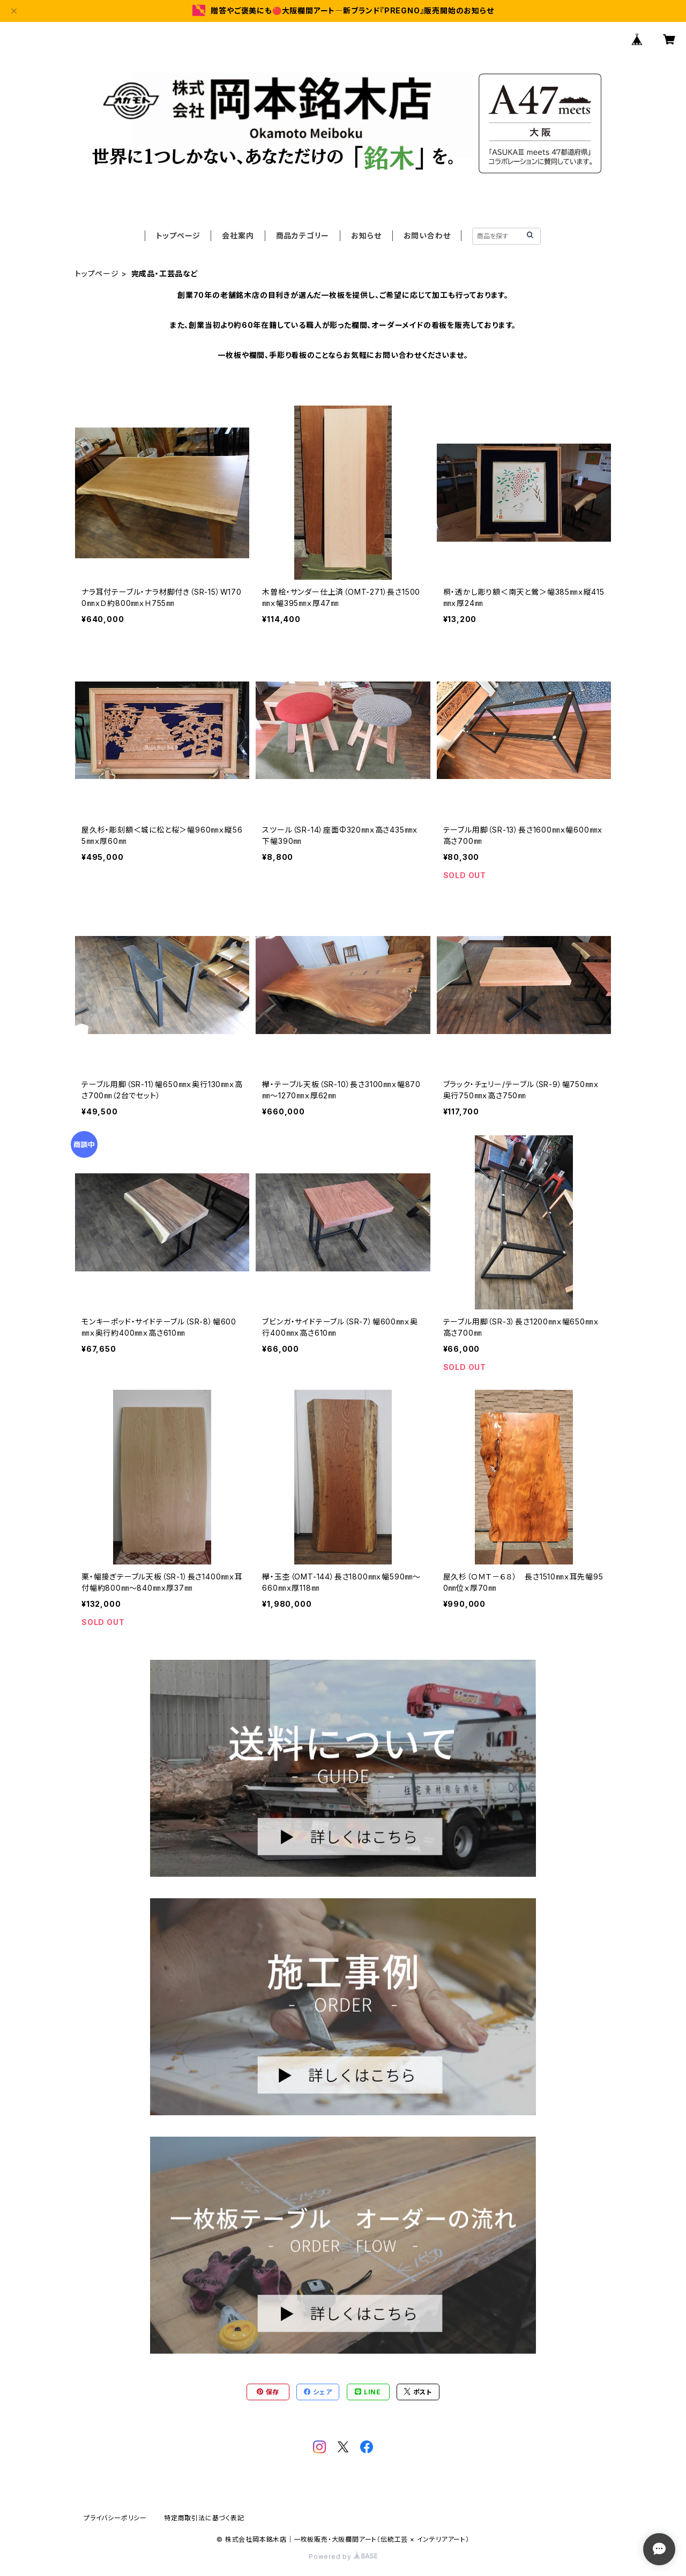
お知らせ (366, 235)
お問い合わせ (427, 235)
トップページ (178, 235)
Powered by (343, 2556)
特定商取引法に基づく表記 (204, 2518)
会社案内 (237, 235)
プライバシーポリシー (115, 2518)
